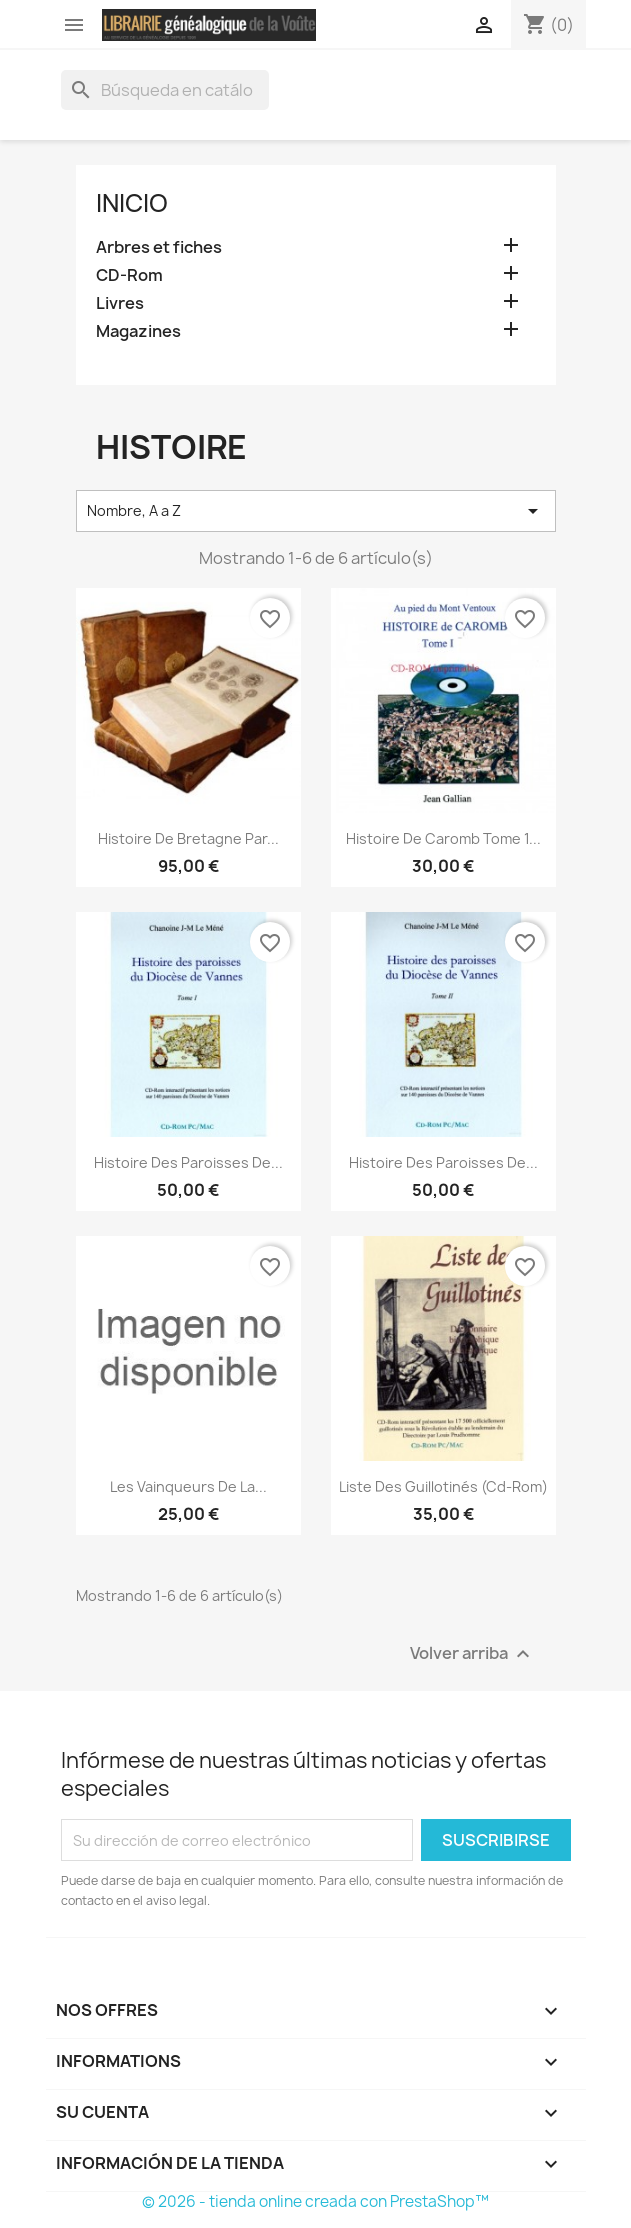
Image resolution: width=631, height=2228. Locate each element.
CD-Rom (129, 275)
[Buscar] (165, 90)
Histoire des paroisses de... (188, 1162)
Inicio (132, 203)
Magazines (138, 331)
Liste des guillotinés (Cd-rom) (443, 1486)
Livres (120, 303)
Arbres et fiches (159, 247)
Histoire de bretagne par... (188, 838)
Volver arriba (472, 1654)
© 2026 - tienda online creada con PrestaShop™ (315, 2201)
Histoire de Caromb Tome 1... (443, 838)
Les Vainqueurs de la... (188, 1486)
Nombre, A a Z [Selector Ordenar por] (316, 511)
